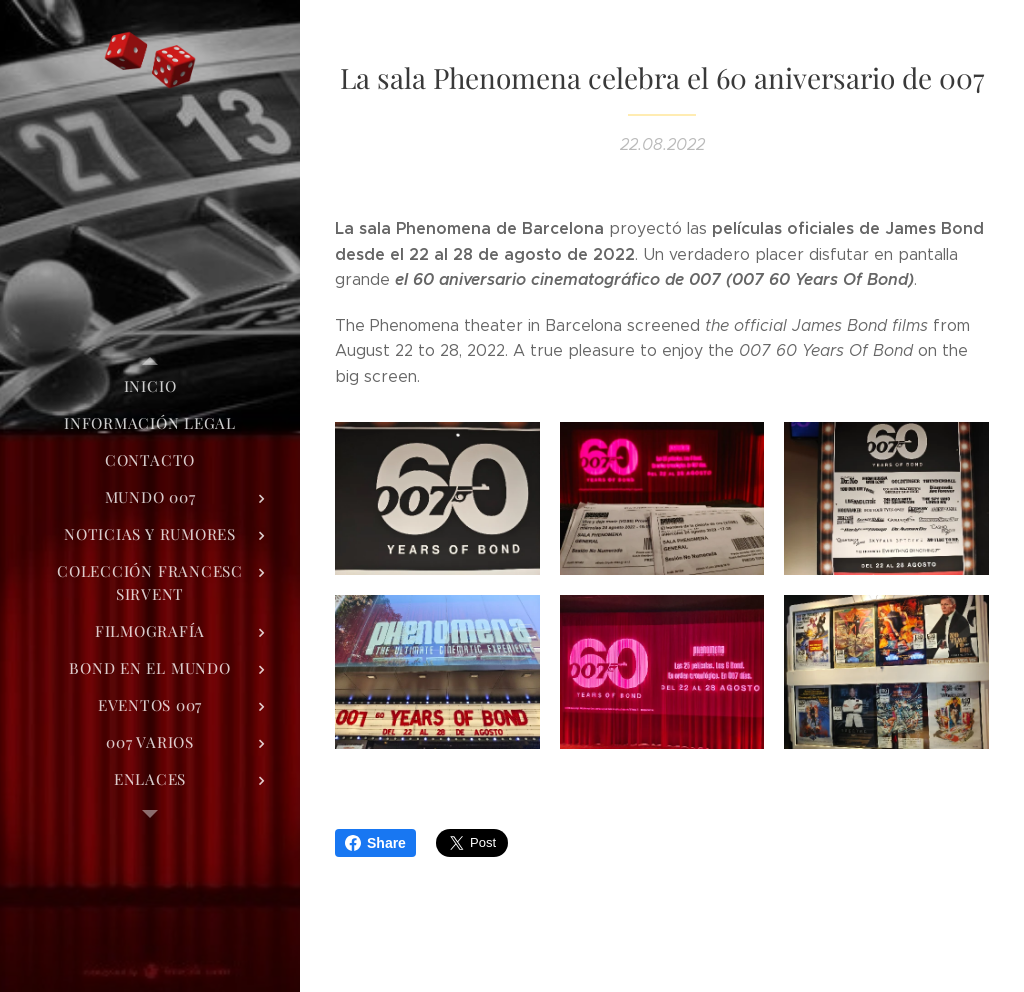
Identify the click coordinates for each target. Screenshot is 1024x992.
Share (375, 843)
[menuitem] (150, 386)
